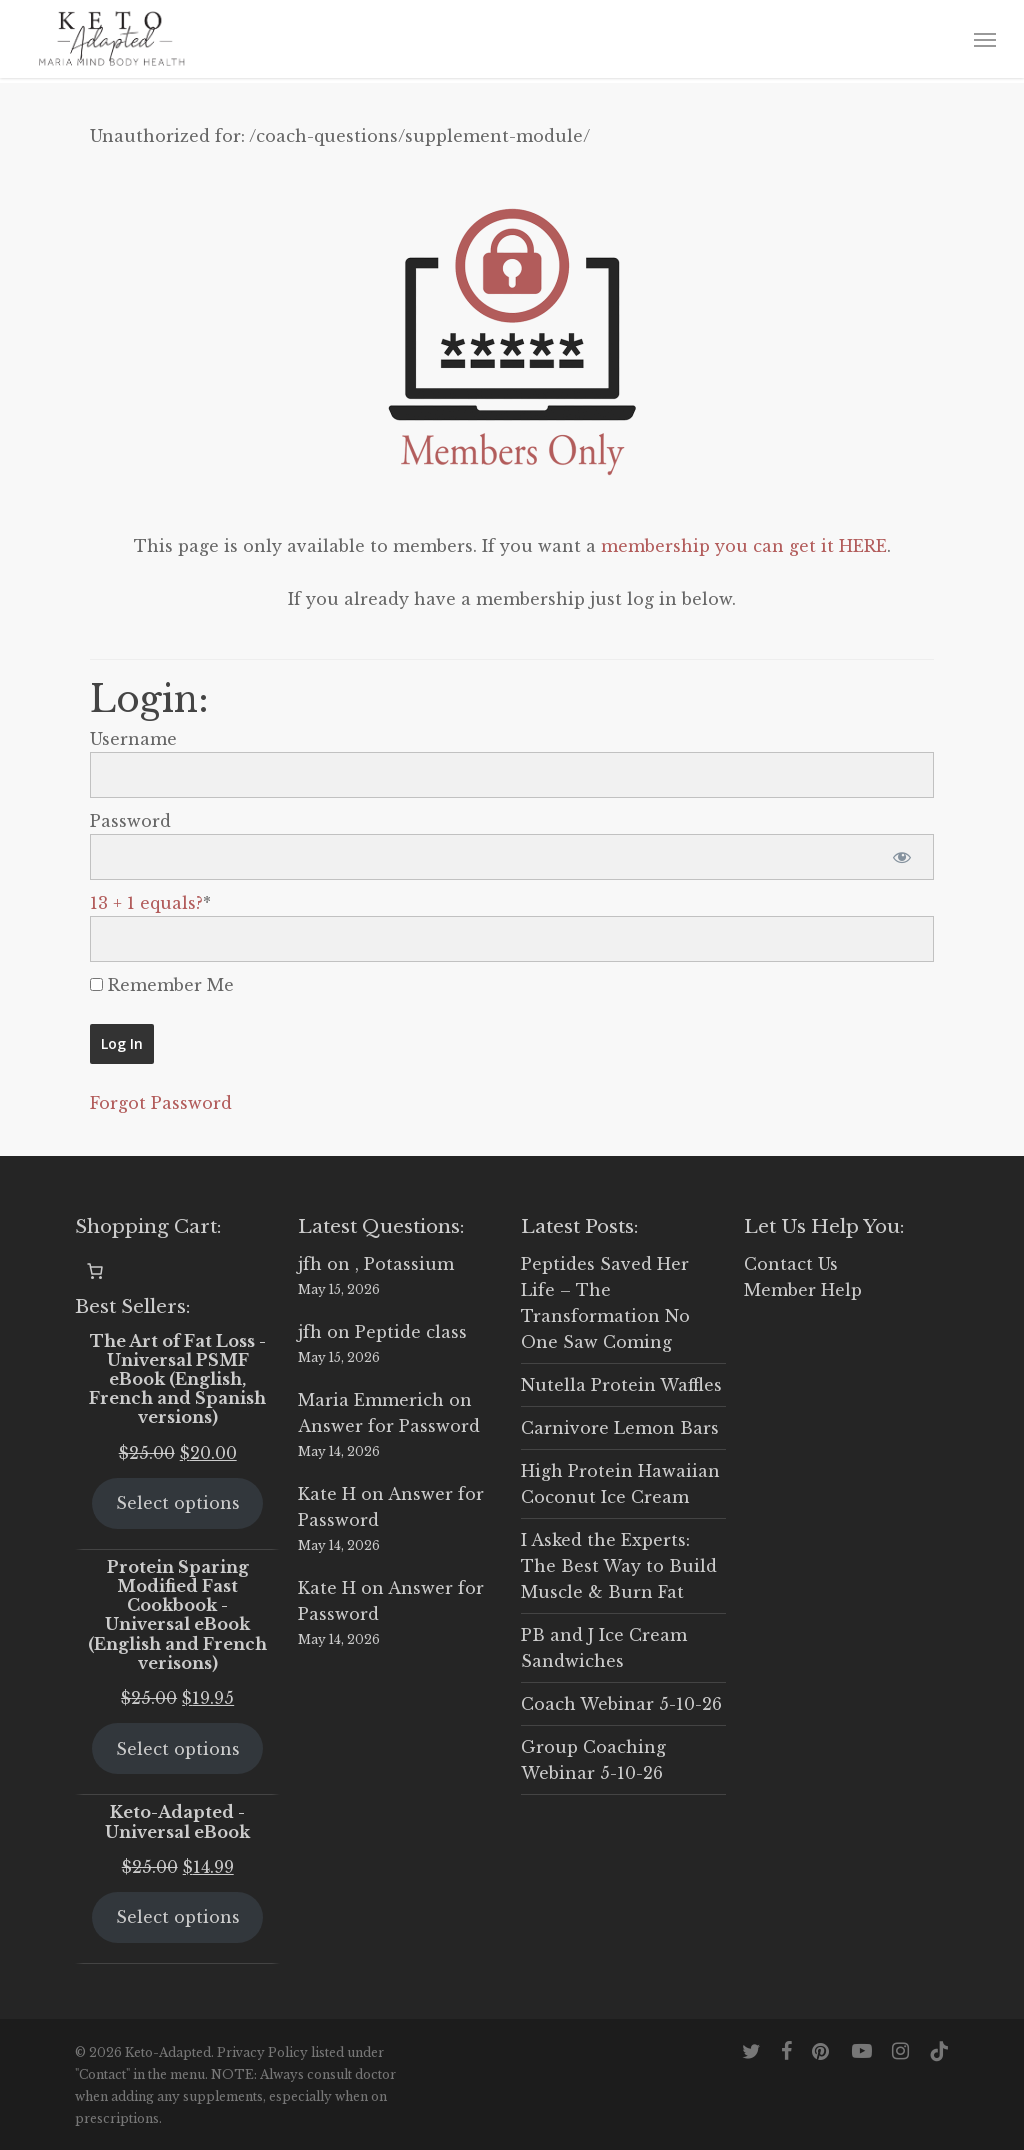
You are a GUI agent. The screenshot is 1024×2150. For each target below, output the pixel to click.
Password (130, 821)
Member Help (803, 1290)
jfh (310, 1264)
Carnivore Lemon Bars (620, 1428)
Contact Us (791, 1264)
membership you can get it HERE (744, 546)
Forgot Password (161, 1103)
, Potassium (404, 1264)
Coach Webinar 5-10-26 (621, 1704)
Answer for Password (389, 1426)
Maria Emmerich (371, 1400)
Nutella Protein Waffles (621, 1385)
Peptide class (411, 1332)
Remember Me (162, 985)
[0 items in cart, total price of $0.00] (95, 1271)
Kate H (327, 1494)
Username (133, 739)
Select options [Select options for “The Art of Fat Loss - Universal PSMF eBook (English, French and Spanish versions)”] (178, 1503)
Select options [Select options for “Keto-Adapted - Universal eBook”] (178, 1917)
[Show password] (901, 857)
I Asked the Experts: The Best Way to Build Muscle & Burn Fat (619, 1566)
